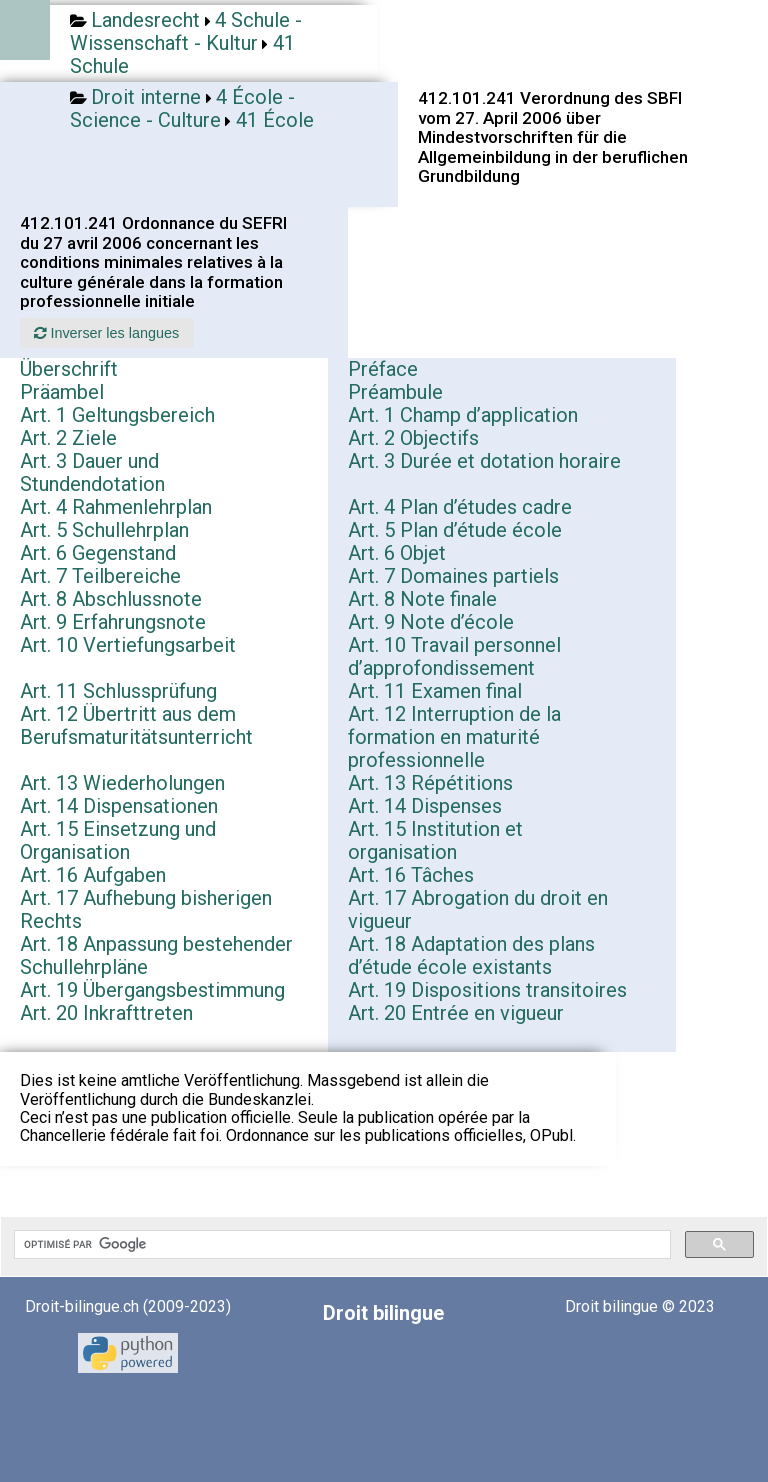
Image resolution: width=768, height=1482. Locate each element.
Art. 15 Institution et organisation (435, 840)
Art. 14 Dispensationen (119, 806)
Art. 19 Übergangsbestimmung (152, 990)
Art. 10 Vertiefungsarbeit (128, 645)
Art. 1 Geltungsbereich (117, 415)
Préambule (395, 392)
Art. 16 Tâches (411, 875)
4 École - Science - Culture (182, 108)
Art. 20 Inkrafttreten (106, 1013)
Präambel (62, 392)
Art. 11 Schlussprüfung (118, 691)
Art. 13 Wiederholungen (122, 783)
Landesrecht (145, 20)
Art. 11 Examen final (435, 691)
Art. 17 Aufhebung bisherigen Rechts (146, 909)
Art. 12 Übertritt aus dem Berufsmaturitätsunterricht (136, 725)
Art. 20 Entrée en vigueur (456, 1013)
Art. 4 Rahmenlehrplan (116, 507)
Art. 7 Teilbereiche (100, 576)
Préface (383, 369)
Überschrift (69, 369)
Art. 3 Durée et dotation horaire (484, 461)
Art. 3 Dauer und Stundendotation (92, 472)
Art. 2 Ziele (68, 438)
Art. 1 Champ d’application (463, 415)
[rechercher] (340, 1245)
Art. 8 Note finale (422, 599)
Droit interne (146, 97)
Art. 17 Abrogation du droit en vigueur (478, 909)
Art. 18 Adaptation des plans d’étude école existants (471, 955)
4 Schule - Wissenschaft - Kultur (186, 31)
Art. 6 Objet (397, 553)
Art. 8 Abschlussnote (111, 599)
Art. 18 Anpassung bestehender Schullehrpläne (156, 955)
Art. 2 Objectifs (413, 438)
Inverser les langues (106, 333)
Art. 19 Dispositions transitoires (487, 990)
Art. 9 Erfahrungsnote (113, 622)
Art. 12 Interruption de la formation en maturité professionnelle (454, 737)
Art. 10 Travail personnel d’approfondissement (454, 656)
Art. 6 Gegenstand (98, 553)
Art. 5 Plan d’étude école (455, 530)
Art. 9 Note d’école (431, 622)
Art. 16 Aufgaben (93, 875)
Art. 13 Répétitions (430, 783)
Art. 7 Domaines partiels (453, 576)
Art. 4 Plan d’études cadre (460, 507)
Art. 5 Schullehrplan (104, 530)
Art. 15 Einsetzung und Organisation (118, 840)
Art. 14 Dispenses (425, 806)
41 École (275, 120)
